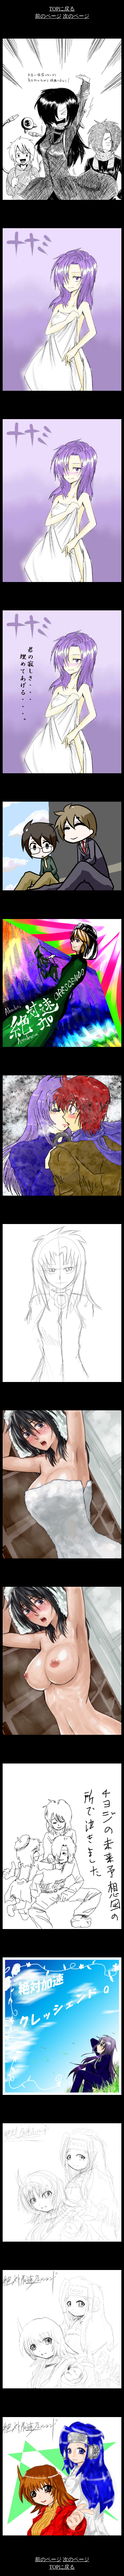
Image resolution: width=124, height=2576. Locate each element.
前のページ (48, 16)
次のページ (76, 16)
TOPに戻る (62, 9)
